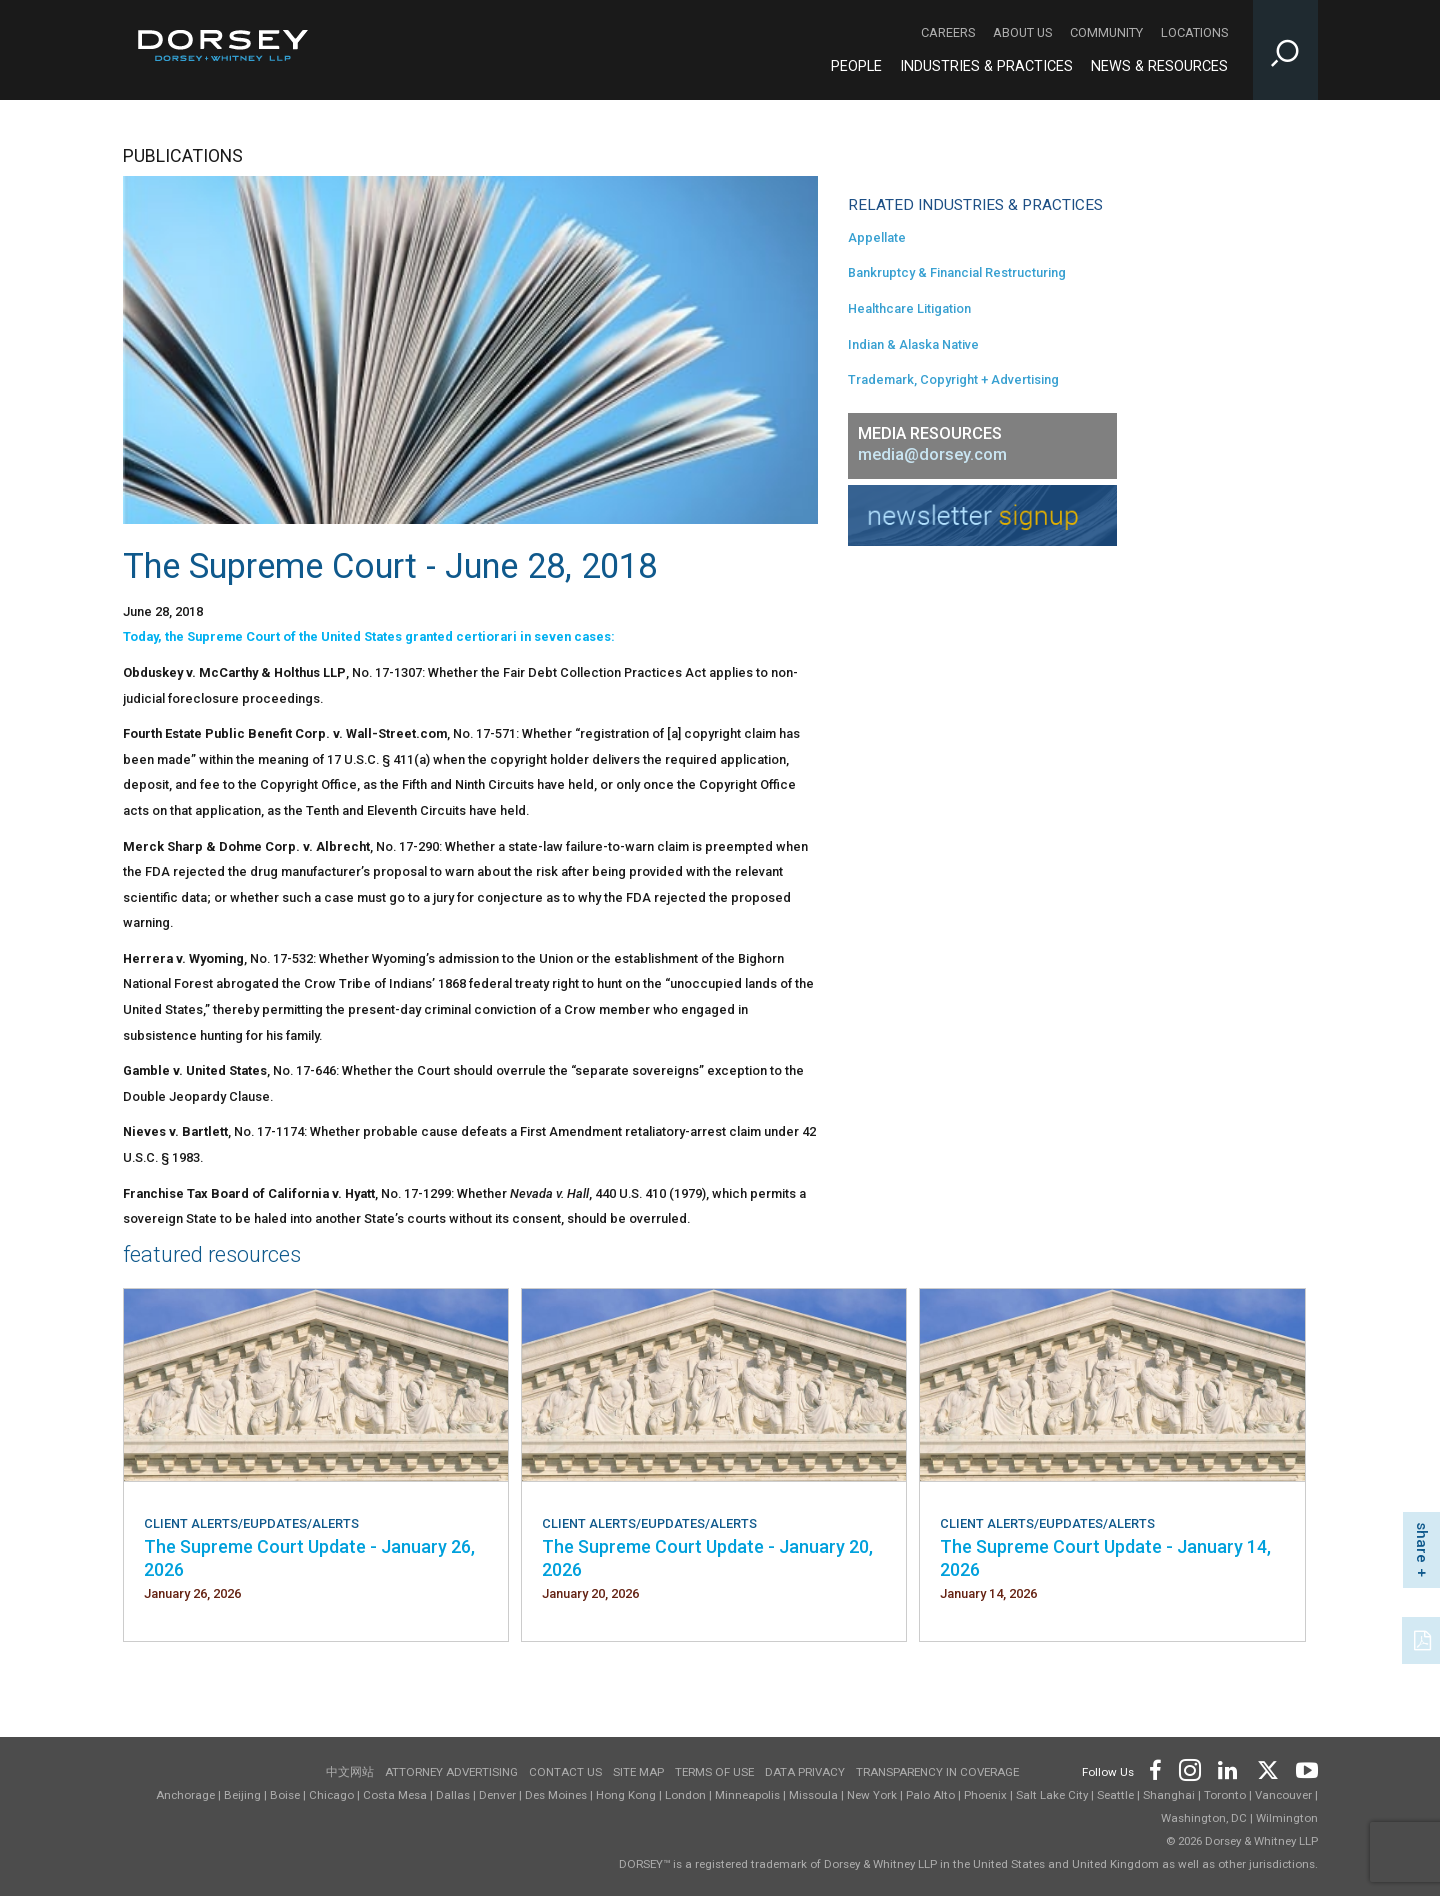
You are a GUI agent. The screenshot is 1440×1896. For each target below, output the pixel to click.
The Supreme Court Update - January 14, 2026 (1105, 1557)
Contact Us (565, 1772)
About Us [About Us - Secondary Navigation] (1022, 32)
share (1422, 1542)
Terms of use (714, 1772)
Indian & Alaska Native (913, 344)
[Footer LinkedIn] (1228, 1768)
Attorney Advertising (451, 1772)
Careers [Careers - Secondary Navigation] (948, 32)
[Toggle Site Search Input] (1285, 50)
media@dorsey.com (932, 454)
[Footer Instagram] (1189, 1768)
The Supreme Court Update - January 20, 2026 (707, 1557)
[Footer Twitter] (1267, 1768)
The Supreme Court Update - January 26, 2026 (309, 1557)
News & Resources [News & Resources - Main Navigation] (1159, 66)
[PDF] (1424, 1638)
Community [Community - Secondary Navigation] (1106, 32)
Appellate (877, 237)
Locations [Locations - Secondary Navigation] (1194, 32)
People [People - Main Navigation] (856, 66)
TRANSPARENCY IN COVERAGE (937, 1772)
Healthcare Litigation (909, 308)
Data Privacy (805, 1772)
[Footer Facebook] (1154, 1768)
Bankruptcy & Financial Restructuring (957, 272)
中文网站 (350, 1772)
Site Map (638, 1772)
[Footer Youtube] (1303, 1768)
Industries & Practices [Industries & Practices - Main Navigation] (986, 66)
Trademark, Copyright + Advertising (953, 379)
